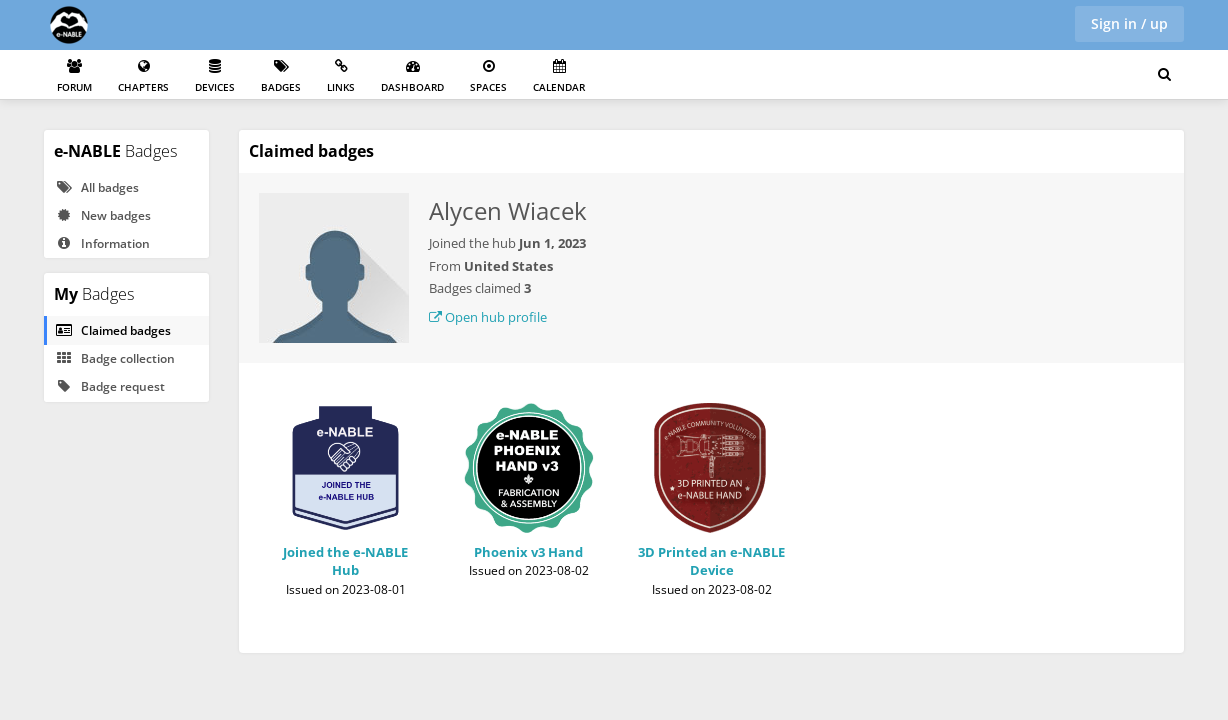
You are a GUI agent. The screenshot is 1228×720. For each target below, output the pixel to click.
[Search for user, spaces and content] (1164, 75)
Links (341, 76)
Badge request (110, 386)
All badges (97, 187)
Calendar (559, 76)
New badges (103, 215)
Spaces (488, 76)
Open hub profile (488, 317)
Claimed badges (113, 330)
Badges (281, 76)
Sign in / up (1129, 23)
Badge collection (115, 358)
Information (102, 243)
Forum (74, 76)
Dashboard (412, 76)
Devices (215, 76)
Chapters (143, 76)
